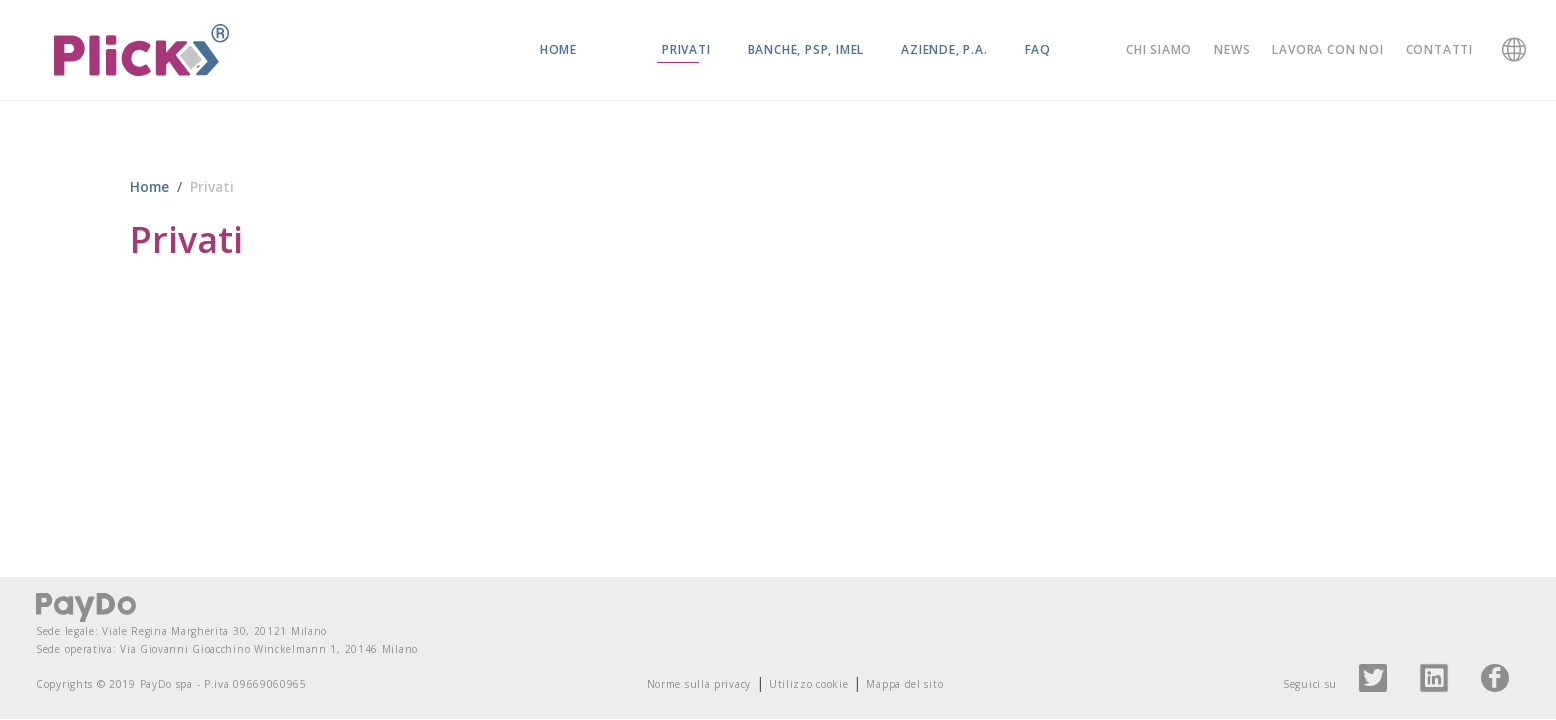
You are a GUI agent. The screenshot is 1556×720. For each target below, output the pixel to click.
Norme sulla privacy (699, 685)
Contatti (1439, 49)
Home (558, 49)
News (1232, 49)
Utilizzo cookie (809, 685)
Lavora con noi (1327, 49)
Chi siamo (1159, 49)
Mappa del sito (904, 685)
